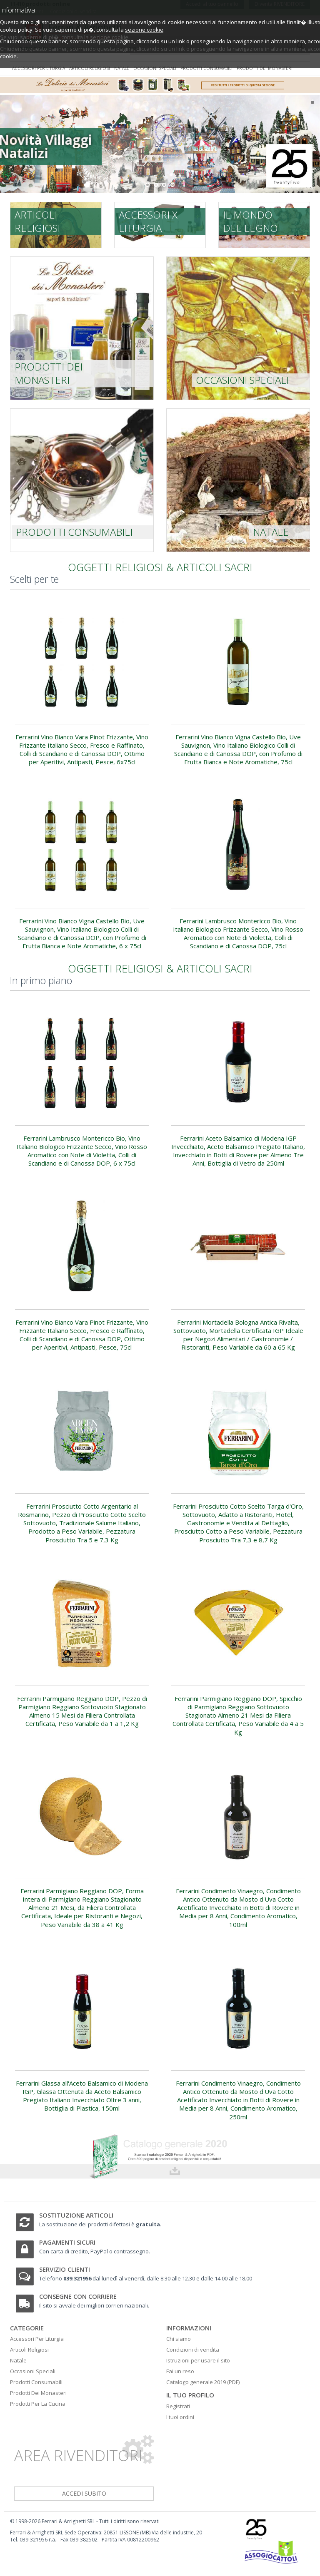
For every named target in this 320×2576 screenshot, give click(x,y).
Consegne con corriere (78, 2296)
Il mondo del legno (250, 221)
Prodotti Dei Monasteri (38, 2393)
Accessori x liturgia (148, 221)
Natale (121, 68)
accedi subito (84, 2493)
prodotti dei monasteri (48, 373)
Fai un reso (180, 2371)
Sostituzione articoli (76, 2215)
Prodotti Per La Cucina (37, 2403)
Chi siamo (178, 2338)
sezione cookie (144, 29)
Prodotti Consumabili (36, 2382)
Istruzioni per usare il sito (198, 2360)
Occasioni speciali (154, 68)
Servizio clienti (64, 2269)
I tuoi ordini (180, 2417)
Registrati (178, 2406)
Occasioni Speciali (32, 2371)
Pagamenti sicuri (67, 2242)
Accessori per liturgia (38, 68)
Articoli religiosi (89, 68)
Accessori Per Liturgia (37, 2338)
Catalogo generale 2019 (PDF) (203, 2382)
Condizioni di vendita (192, 2349)
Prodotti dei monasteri (264, 68)
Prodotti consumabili (206, 68)
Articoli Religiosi (29, 2349)
